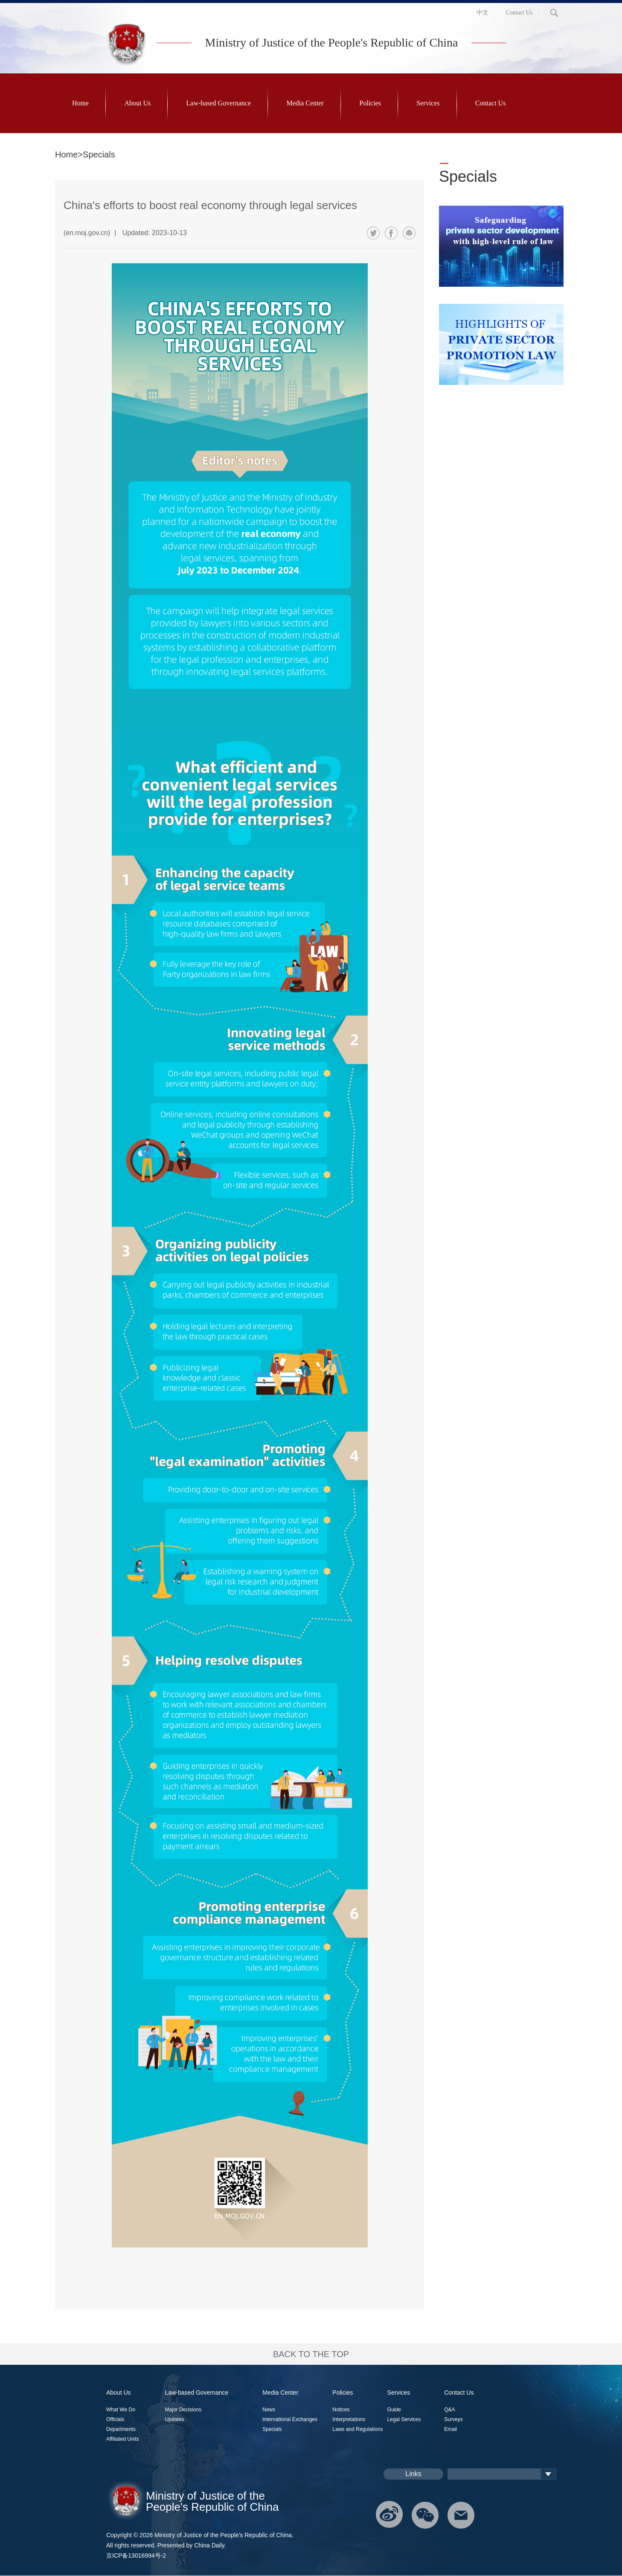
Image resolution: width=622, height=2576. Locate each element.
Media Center (305, 103)
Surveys (453, 2419)
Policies (370, 103)
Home (80, 103)
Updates (174, 2419)
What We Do (120, 2410)
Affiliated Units (122, 2439)
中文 (482, 12)
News (268, 2410)
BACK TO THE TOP (311, 2354)
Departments (121, 2429)
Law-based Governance (218, 103)
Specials (468, 176)
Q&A (449, 2410)
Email (450, 2429)
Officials (115, 2419)
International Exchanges (289, 2419)
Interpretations (348, 2419)
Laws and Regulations (357, 2429)
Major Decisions (183, 2410)
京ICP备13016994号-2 (136, 2555)
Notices (340, 2410)
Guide (394, 2410)
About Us (137, 103)
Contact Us (519, 12)
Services (427, 103)
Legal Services (404, 2419)
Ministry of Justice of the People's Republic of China (331, 42)
